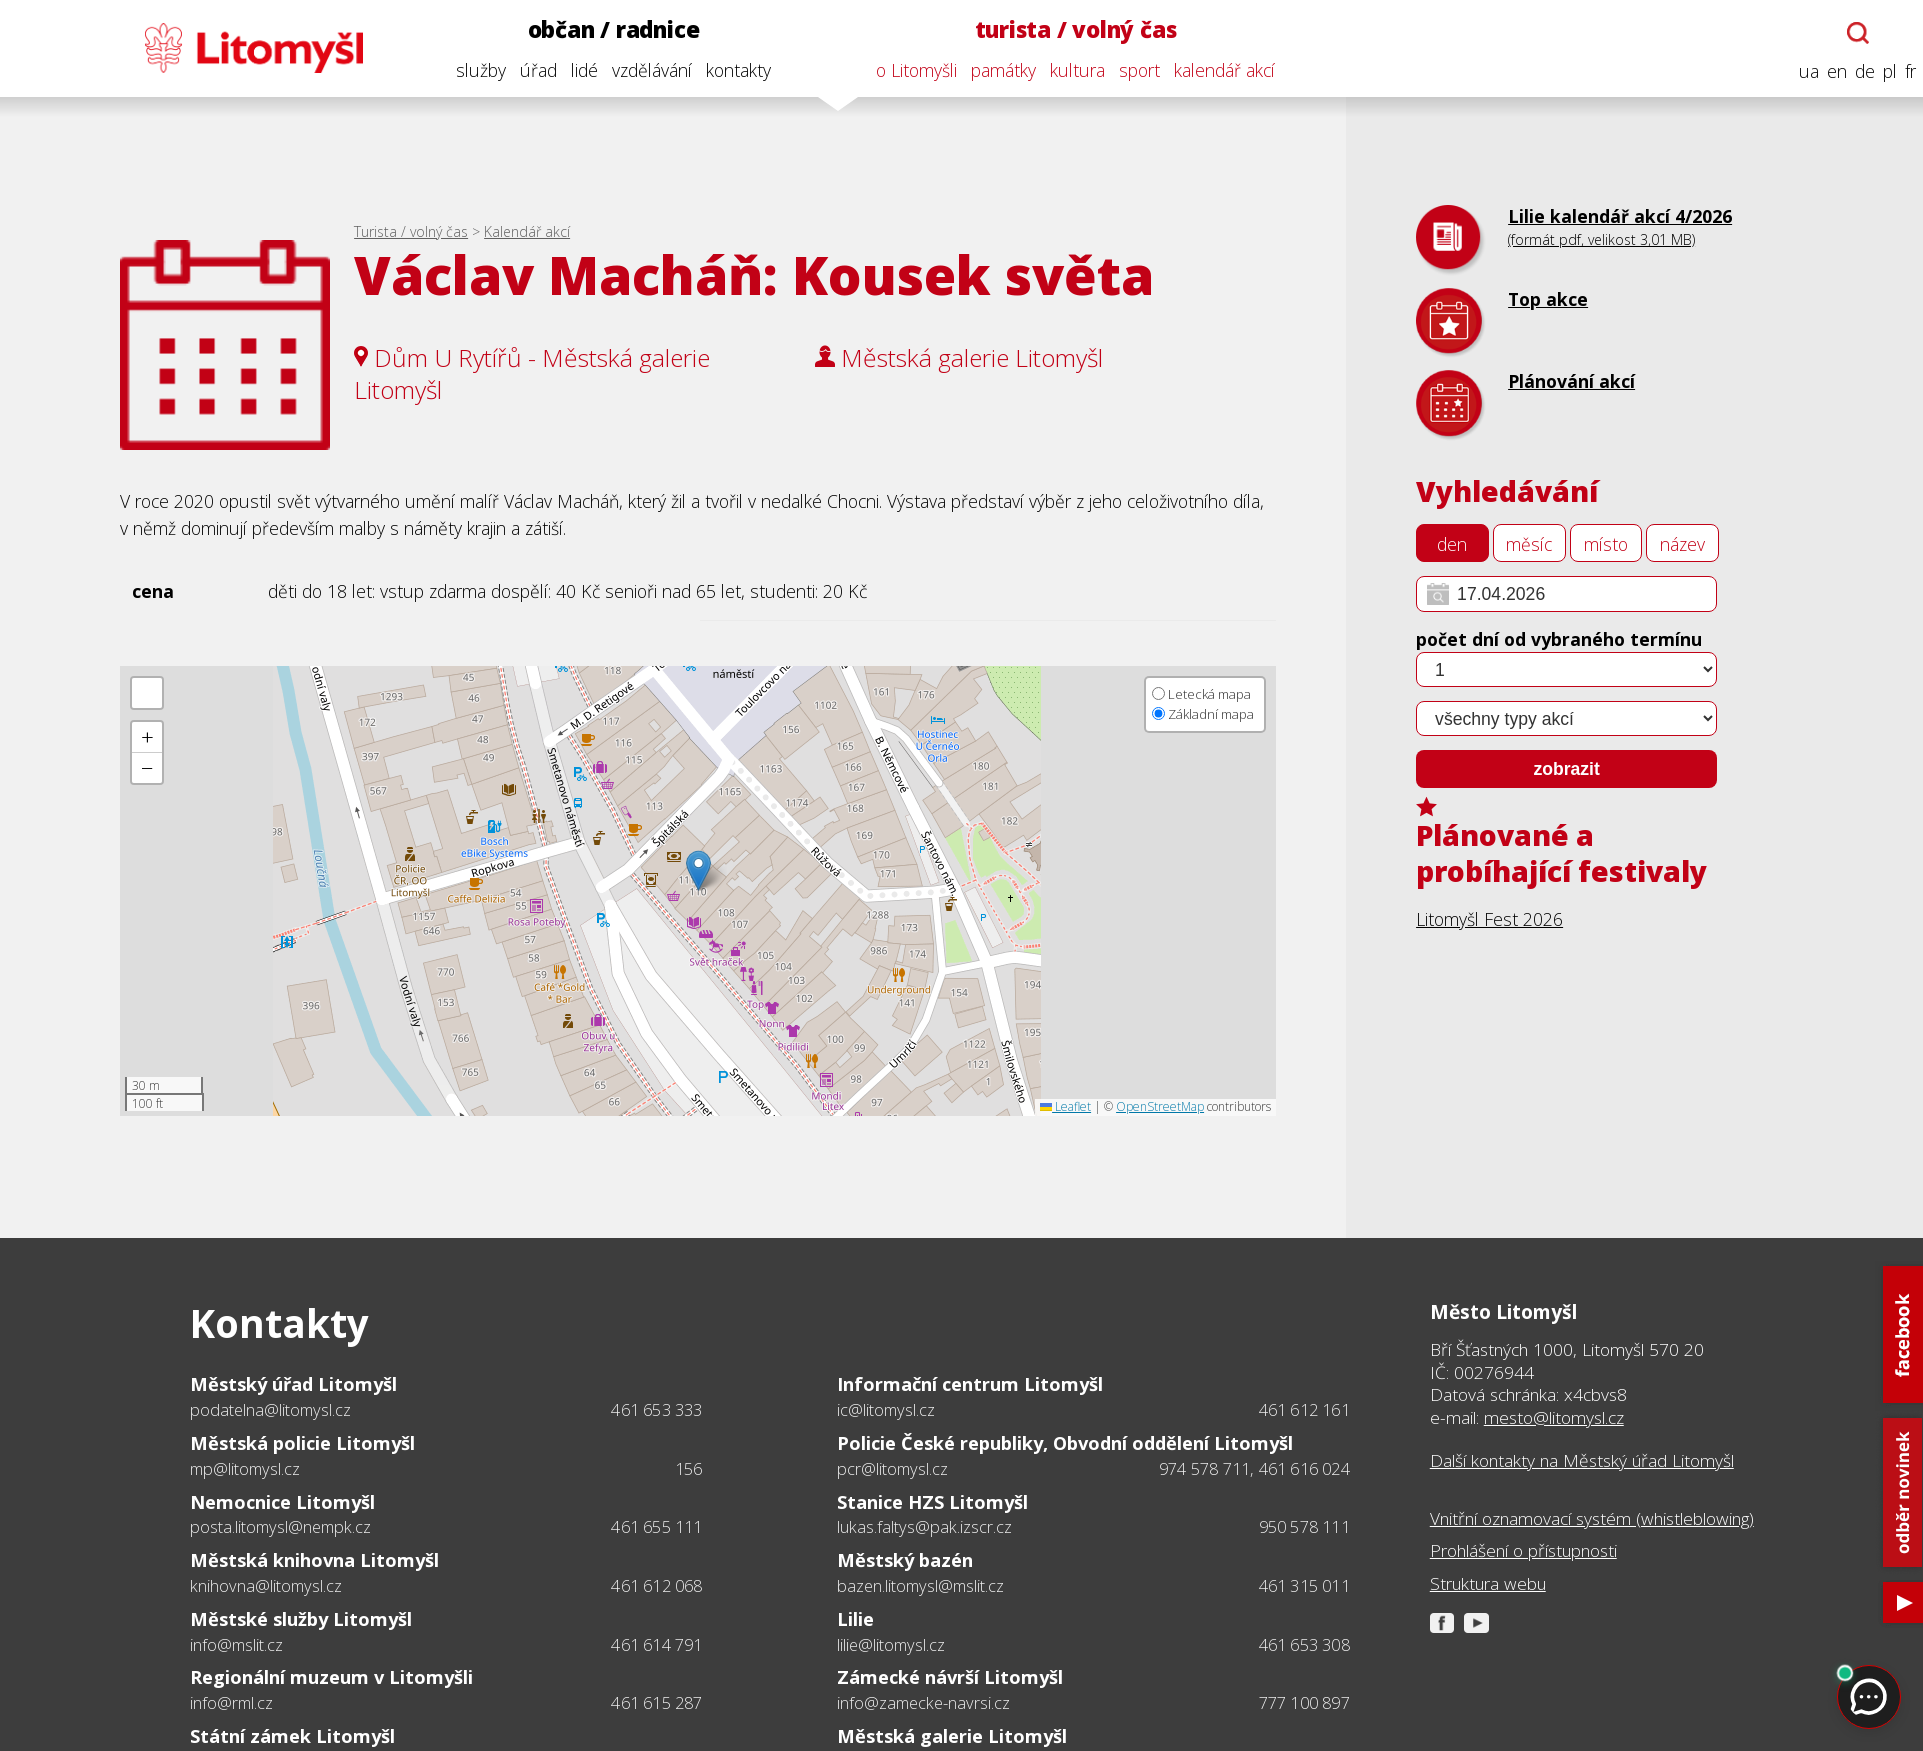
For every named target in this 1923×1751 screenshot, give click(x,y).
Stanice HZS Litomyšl (932, 1501)
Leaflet (1065, 1106)
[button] (698, 870)
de (1856, 71)
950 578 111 (1304, 1527)
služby (472, 70)
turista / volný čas (1067, 29)
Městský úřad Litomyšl (293, 1383)
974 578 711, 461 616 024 (1254, 1469)
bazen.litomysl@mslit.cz (920, 1586)
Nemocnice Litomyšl (282, 1501)
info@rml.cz (231, 1703)
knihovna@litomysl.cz (266, 1586)
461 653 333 (656, 1410)
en (1828, 71)
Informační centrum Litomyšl (970, 1383)
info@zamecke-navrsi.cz (923, 1703)
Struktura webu (1488, 1584)
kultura (1068, 70)
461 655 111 (656, 1527)
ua (1800, 71)
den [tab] (1452, 544)
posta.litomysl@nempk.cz (280, 1527)
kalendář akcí (1215, 70)
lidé (575, 70)
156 (689, 1469)
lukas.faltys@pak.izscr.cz (924, 1527)
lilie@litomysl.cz (891, 1645)
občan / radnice (605, 29)
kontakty (729, 70)
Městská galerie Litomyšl (952, 1735)
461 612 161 (1304, 1410)
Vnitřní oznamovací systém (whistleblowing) (1592, 1519)
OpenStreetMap (1160, 1106)
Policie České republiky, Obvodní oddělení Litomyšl (1065, 1442)
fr (1901, 71)
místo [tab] (1606, 544)
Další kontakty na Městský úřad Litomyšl (1582, 1461)
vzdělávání (643, 70)
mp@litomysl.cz (245, 1469)
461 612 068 (656, 1586)
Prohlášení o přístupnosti (1523, 1551)
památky (994, 70)
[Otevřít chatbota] (1850, 33)
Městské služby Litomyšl (301, 1618)
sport (1130, 70)
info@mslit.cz (236, 1645)
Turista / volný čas (411, 231)
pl (1881, 71)
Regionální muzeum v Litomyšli (331, 1676)
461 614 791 (656, 1645)
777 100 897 (1304, 1703)
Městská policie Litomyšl (302, 1442)
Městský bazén (905, 1559)
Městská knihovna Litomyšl (314, 1559)
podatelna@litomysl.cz (270, 1410)
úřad (529, 70)
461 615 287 (656, 1703)
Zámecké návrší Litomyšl (950, 1676)
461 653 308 (1304, 1645)
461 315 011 (1304, 1586)
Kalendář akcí (527, 231)
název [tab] (1682, 544)
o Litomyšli (907, 70)
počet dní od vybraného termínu (1559, 639)
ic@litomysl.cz (886, 1410)
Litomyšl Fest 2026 (1489, 919)
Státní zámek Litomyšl (292, 1735)
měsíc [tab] (1529, 544)
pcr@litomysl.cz (892, 1469)
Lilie (855, 1618)
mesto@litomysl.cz (1554, 1417)
